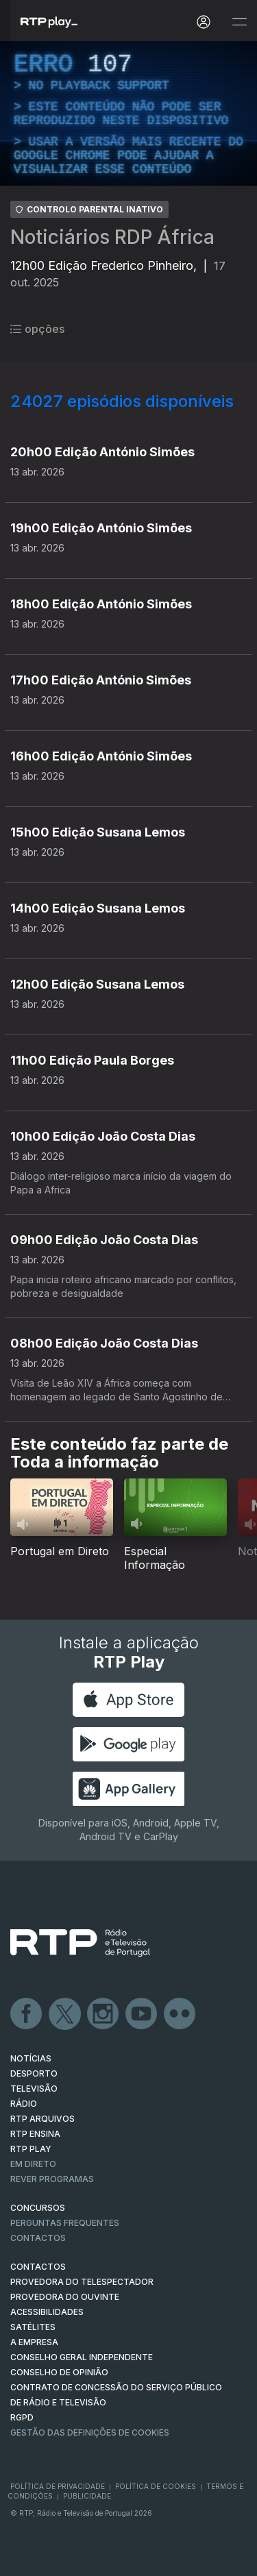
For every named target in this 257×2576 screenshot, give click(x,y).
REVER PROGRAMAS (52, 2179)
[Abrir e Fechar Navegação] (239, 22)
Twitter (65, 2014)
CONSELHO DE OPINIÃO (59, 2372)
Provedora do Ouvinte (64, 2297)
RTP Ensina (35, 2134)
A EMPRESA (34, 2342)
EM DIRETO (33, 2164)
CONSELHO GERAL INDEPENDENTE (81, 2357)
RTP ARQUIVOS (42, 2119)
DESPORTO (34, 2073)
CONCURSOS (37, 2208)
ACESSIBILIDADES (47, 2312)
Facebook (26, 2014)
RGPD (22, 2417)
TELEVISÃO (34, 2088)
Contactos (38, 2238)
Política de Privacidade (57, 2486)
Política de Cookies (155, 2486)
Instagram (103, 2014)
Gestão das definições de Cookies (89, 2432)
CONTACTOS (38, 2267)
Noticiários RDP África (112, 237)
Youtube (141, 2014)
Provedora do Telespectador (82, 2282)
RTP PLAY (30, 2149)
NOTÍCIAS (30, 2058)
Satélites (33, 2327)
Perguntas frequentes (64, 2223)
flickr (180, 2014)
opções (37, 329)
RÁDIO (23, 2103)
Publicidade (87, 2496)
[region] (128, 113)
